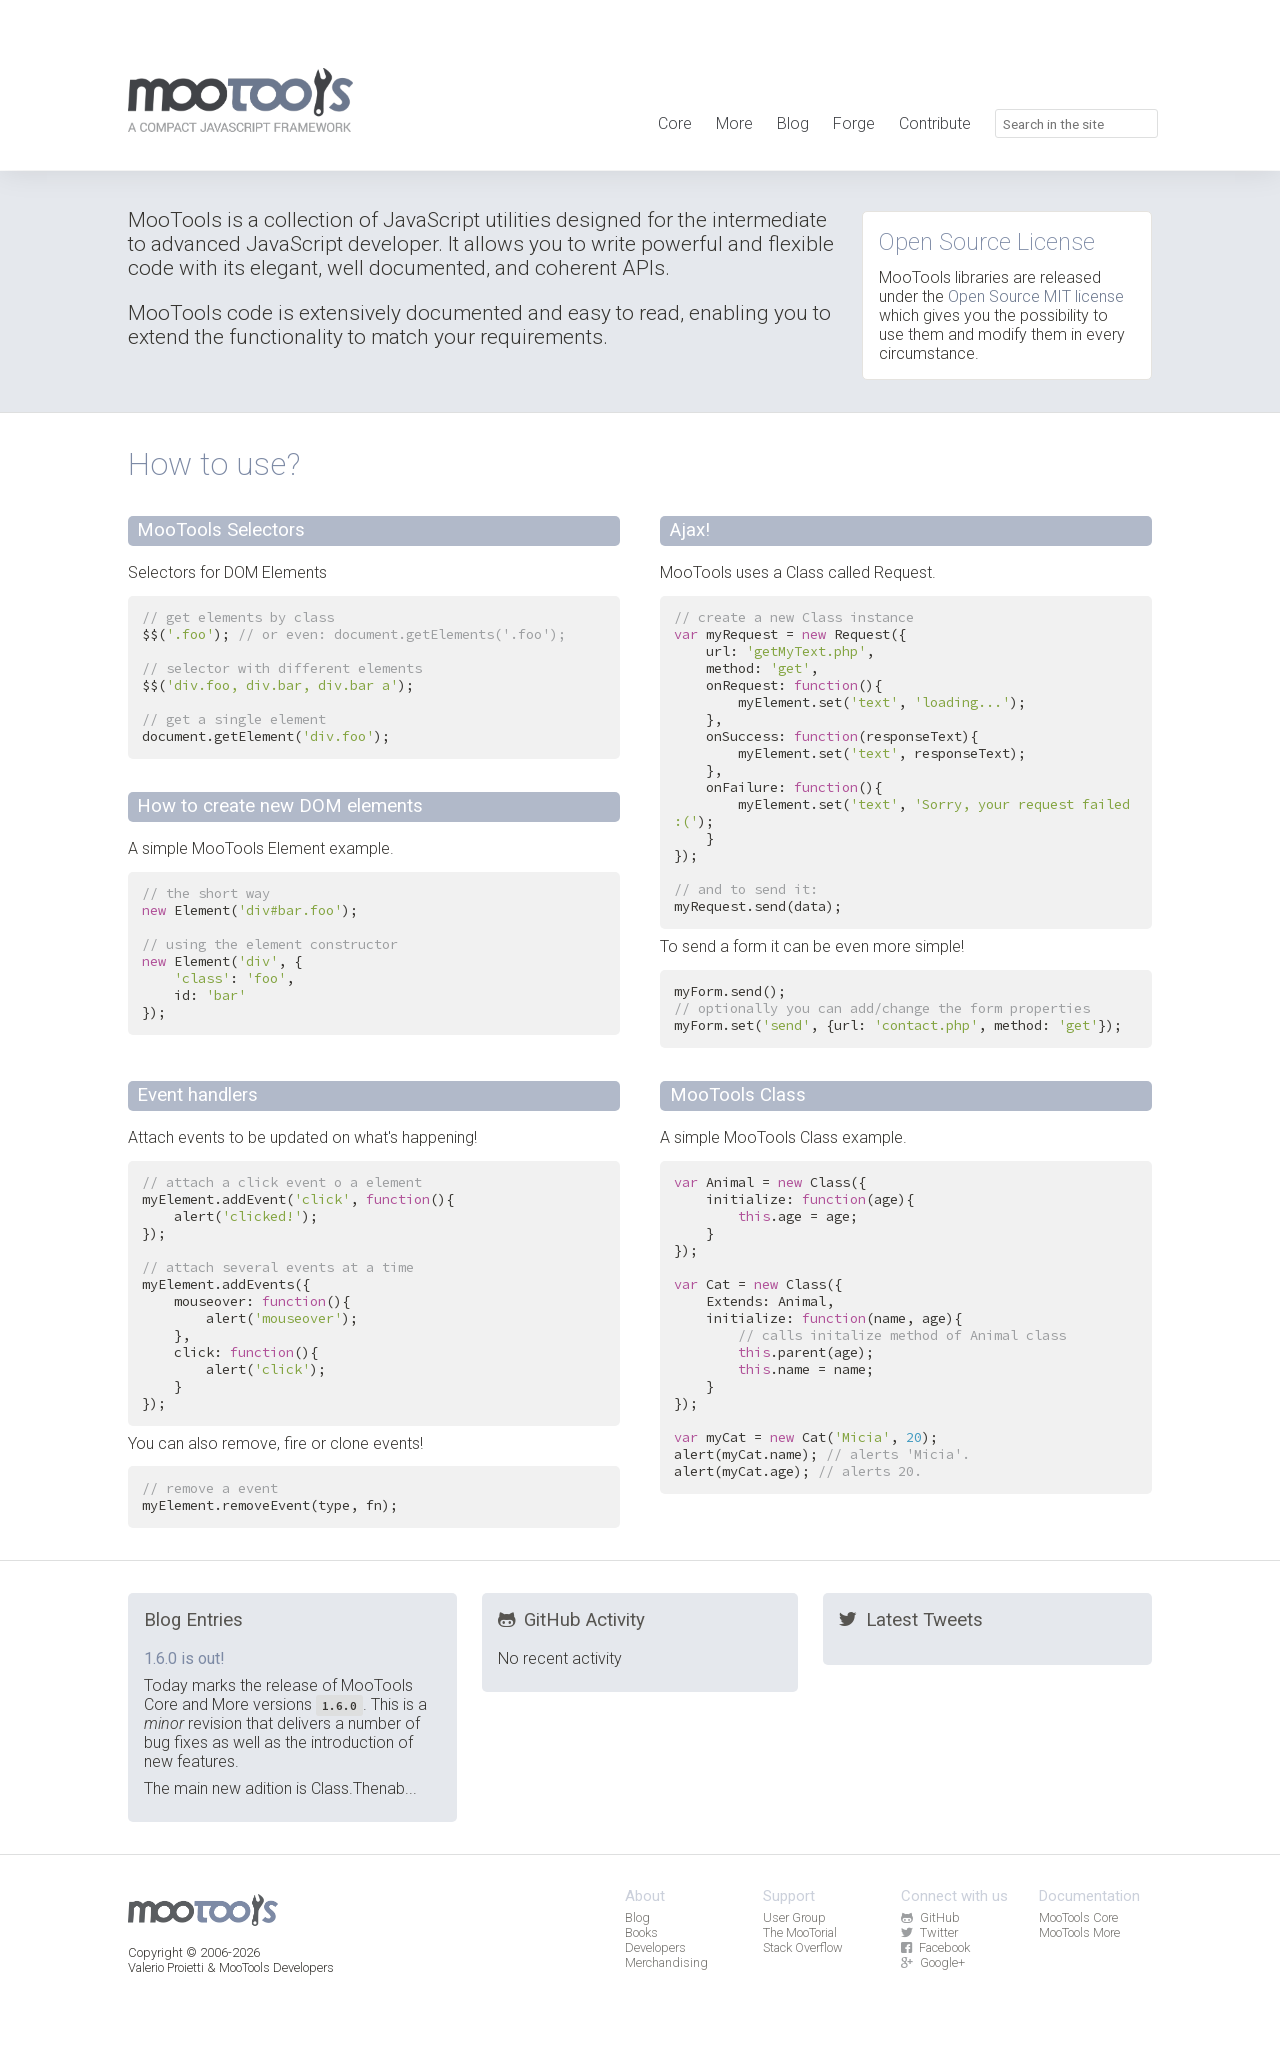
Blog (793, 123)
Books (641, 1932)
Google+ (932, 1962)
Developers (655, 1947)
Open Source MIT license (1036, 296)
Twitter (929, 1932)
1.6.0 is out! (184, 1658)
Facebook (935, 1947)
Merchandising (666, 1962)
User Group (794, 1917)
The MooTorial (800, 1932)
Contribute (935, 123)
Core (675, 123)
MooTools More (1079, 1932)
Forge (854, 123)
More (734, 123)
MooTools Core (1078, 1917)
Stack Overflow (803, 1947)
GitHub (930, 1917)
